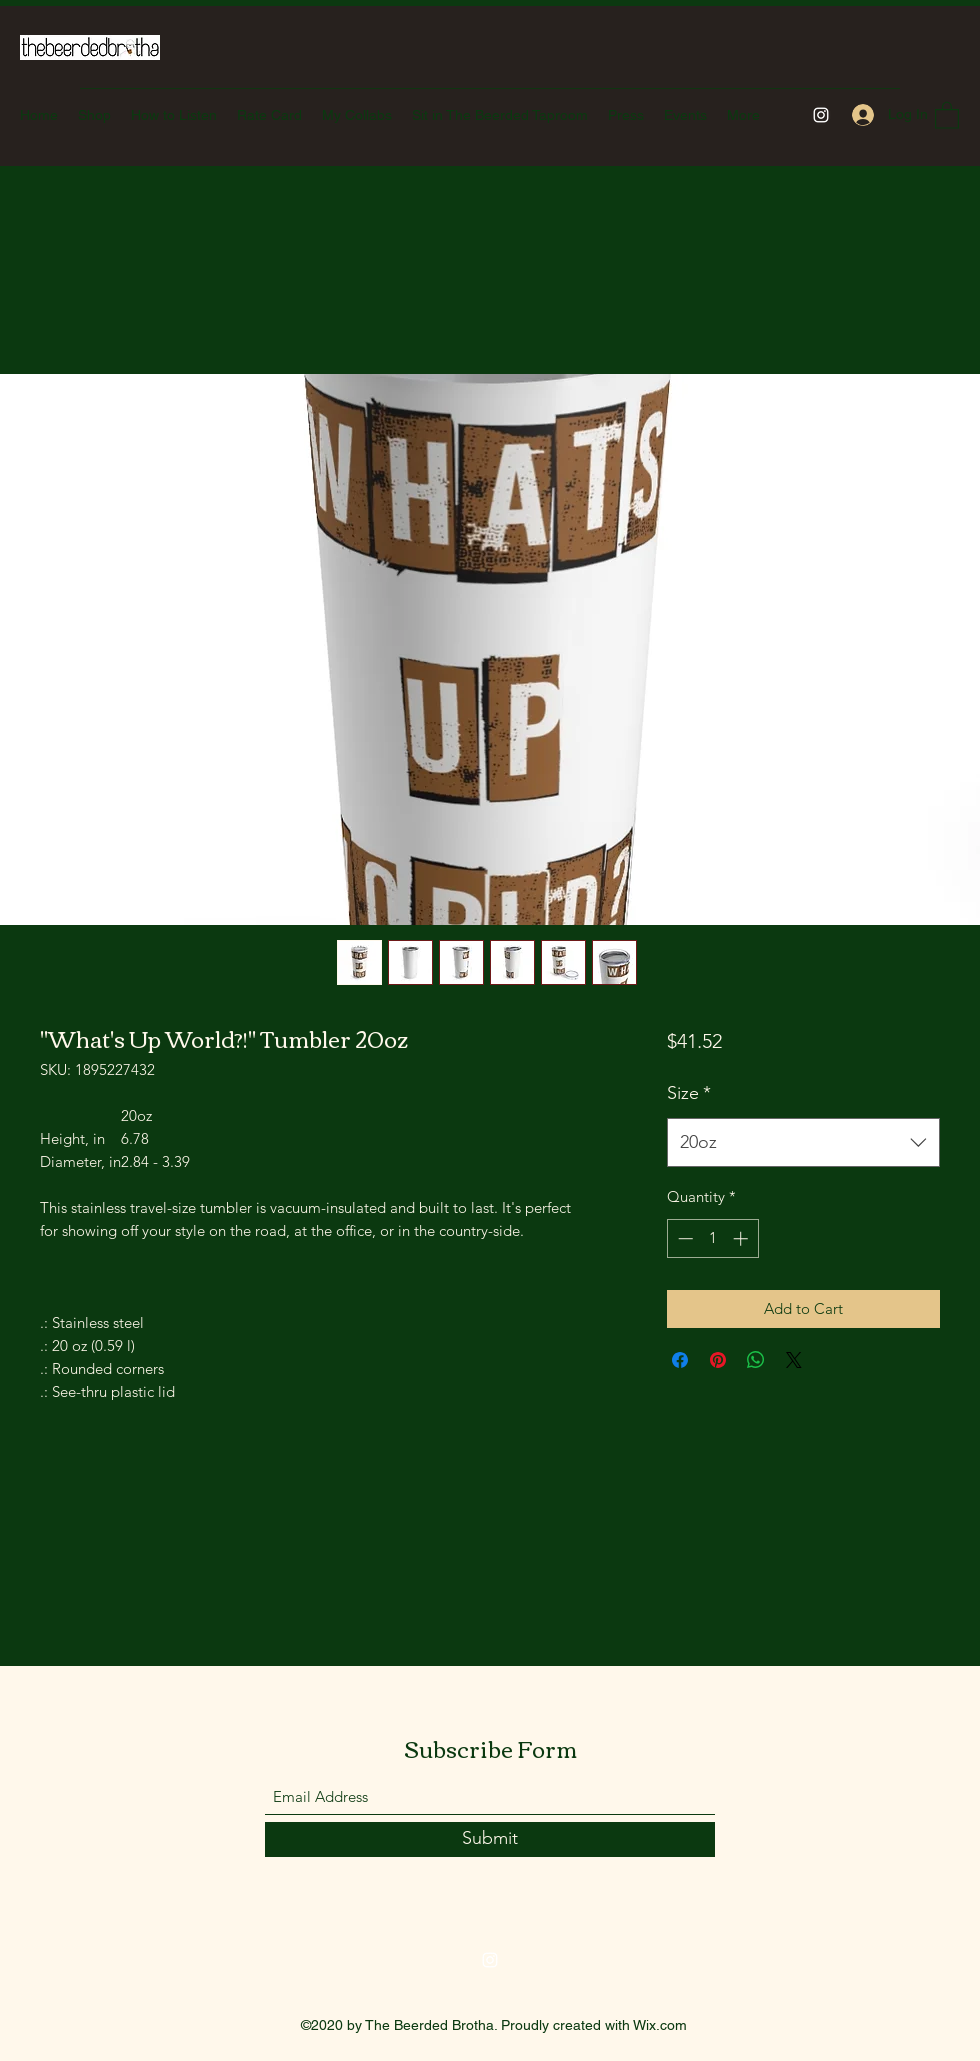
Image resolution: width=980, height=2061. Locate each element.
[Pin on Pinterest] (718, 1360)
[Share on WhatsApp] (756, 1360)
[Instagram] (821, 115)
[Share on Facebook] (680, 1360)
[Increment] (742, 1238)
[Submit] (490, 1839)
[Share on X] (794, 1360)
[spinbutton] (712, 1238)
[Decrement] (683, 1238)
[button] (947, 114)
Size (689, 1093)
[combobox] (803, 1143)
